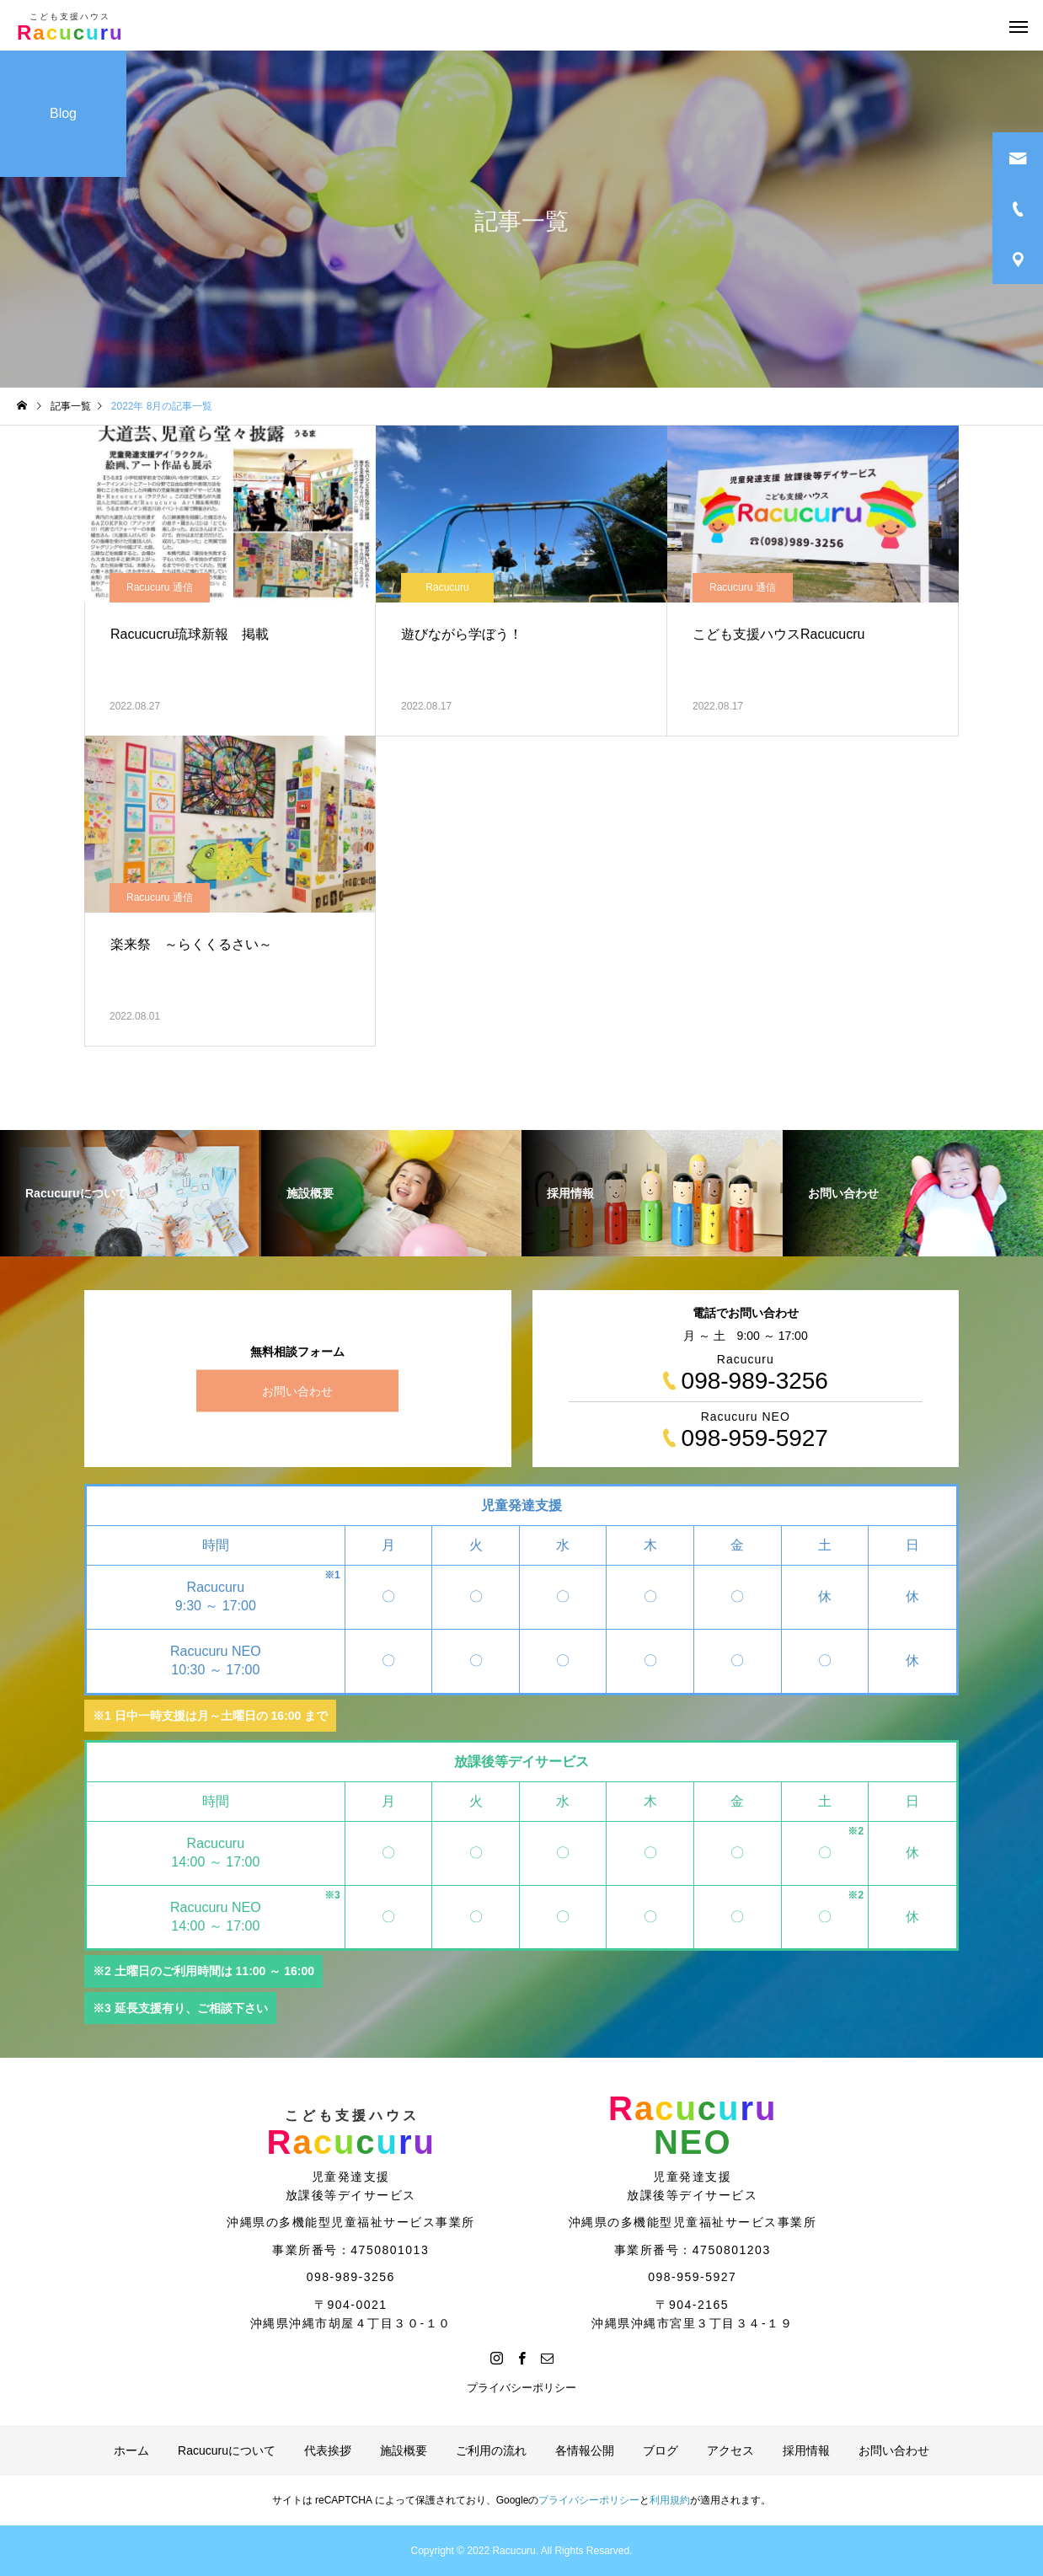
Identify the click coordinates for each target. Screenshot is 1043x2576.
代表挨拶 (327, 2450)
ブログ (660, 2450)
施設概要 (403, 2450)
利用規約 (670, 2500)
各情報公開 (584, 2450)
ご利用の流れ (491, 2450)
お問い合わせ (297, 1391)
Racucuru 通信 (159, 587)
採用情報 (806, 2450)
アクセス (730, 2450)
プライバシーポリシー (521, 2388)
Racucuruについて (226, 2450)
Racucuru (446, 587)
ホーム (131, 2450)
